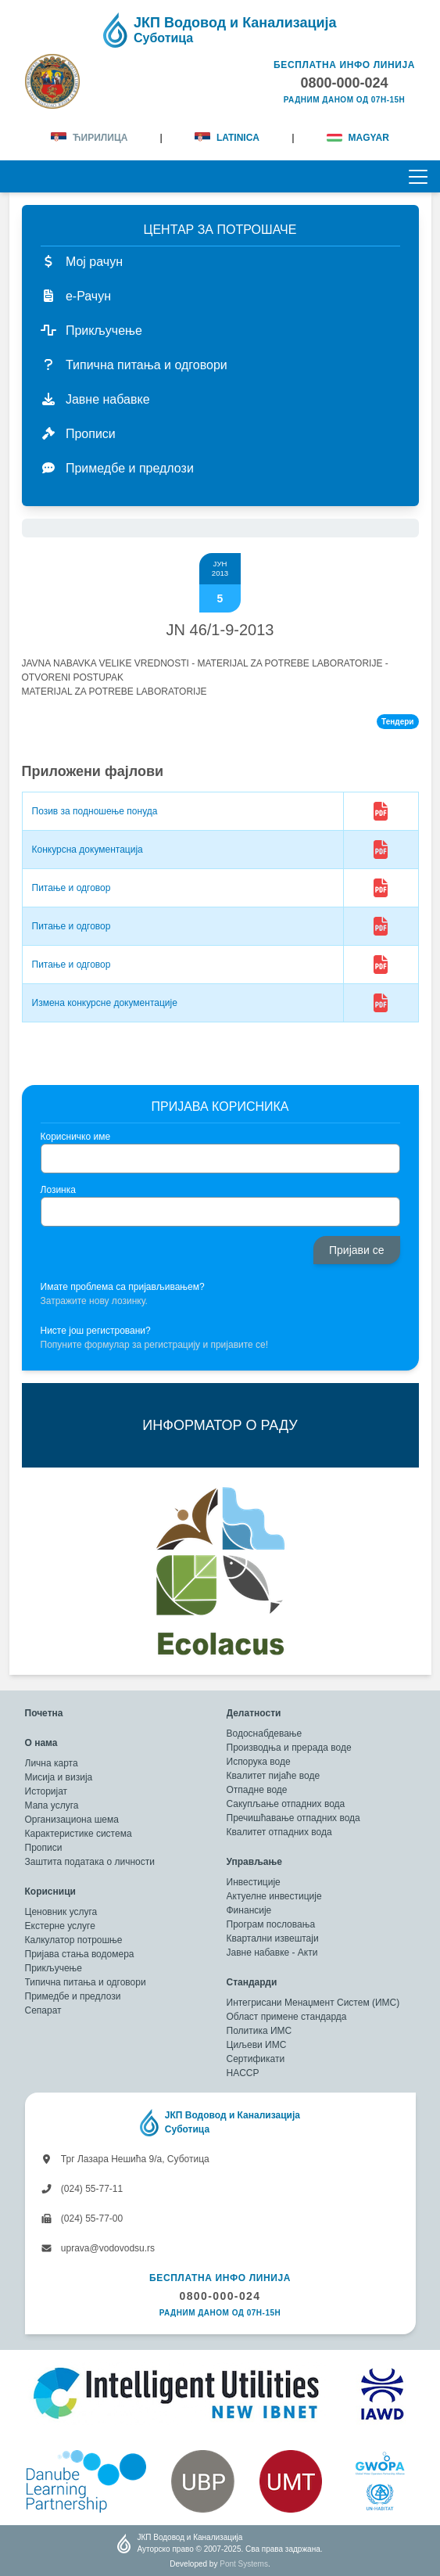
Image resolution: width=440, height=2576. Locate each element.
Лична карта (51, 1763)
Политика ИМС (259, 2030)
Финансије (249, 1910)
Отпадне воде (257, 1789)
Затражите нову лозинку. (94, 1300)
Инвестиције (254, 1882)
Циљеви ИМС (257, 2044)
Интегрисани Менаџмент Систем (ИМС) (313, 2002)
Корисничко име (76, 1136)
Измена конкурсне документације (104, 1002)
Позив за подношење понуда (95, 811)
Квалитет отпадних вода (279, 1832)
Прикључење (53, 1968)
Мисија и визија (59, 1777)
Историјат (46, 1791)
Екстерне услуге (60, 1925)
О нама (41, 1742)
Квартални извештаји (273, 1938)
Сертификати (256, 2058)
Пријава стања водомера (79, 1954)
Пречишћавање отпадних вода (293, 1818)
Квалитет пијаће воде (273, 1775)
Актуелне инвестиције (274, 1896)
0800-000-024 (220, 2296)
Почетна (44, 1713)
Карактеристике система (78, 1833)
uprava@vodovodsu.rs (98, 2248)
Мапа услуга (52, 1805)
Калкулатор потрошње (74, 1940)
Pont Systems (244, 2564)
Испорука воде (259, 1761)
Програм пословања (271, 1924)
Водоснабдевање (264, 1733)
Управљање (254, 1861)
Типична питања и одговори (85, 1982)
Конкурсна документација (87, 849)
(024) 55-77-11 (82, 2188)
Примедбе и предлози (73, 1996)
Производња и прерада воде (289, 1747)
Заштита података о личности (90, 1861)
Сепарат (43, 2010)
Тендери (397, 721)
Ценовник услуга (61, 1911)
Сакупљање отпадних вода (286, 1803)
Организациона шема (72, 1819)
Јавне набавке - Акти (272, 1952)
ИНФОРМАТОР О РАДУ (219, 1425)
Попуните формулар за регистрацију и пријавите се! (155, 1344)
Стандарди (252, 1982)
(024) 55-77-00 (82, 2218)
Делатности (254, 1713)
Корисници (50, 1891)
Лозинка (58, 1189)
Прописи (44, 1847)
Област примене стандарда (287, 2016)
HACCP (243, 2073)
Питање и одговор (71, 887)
